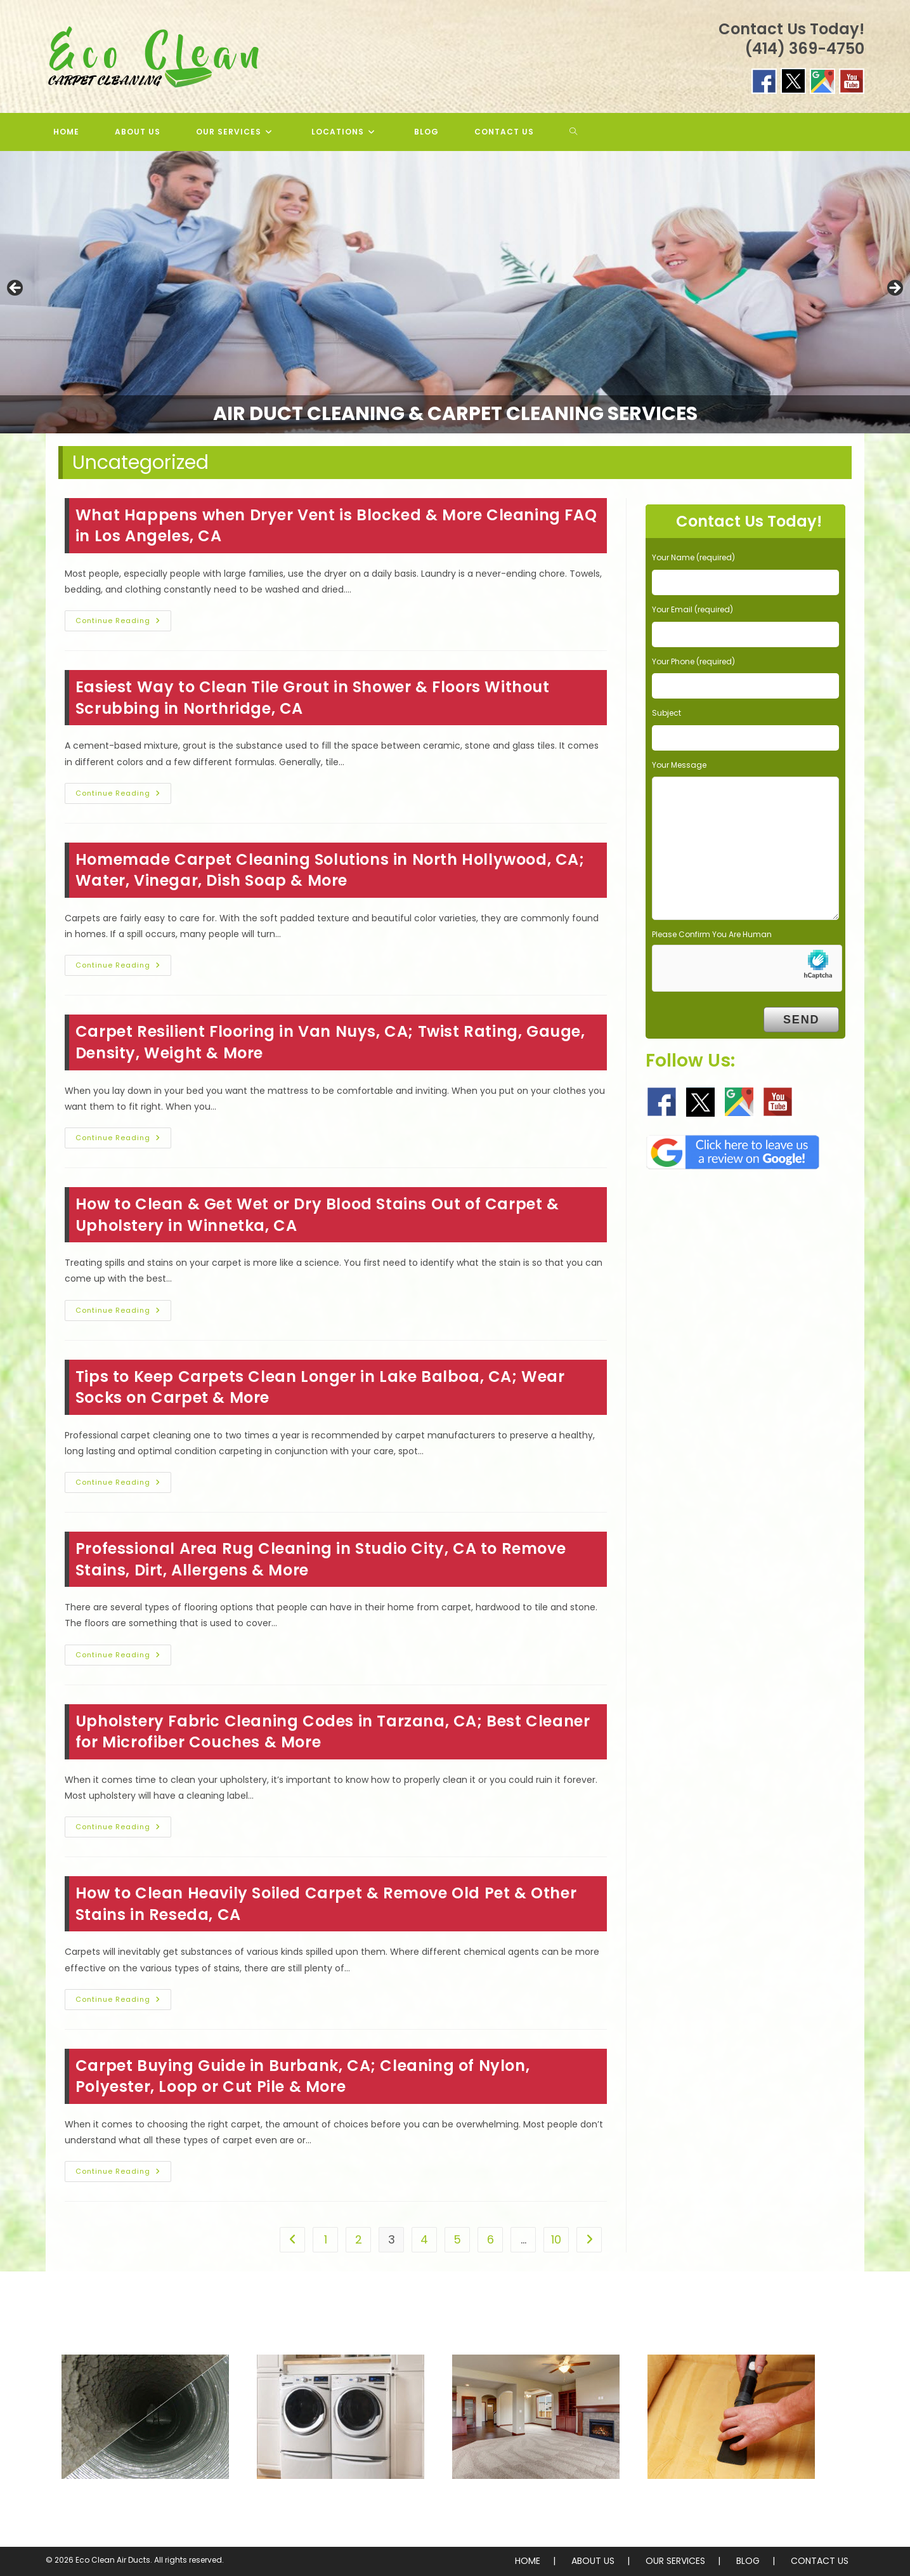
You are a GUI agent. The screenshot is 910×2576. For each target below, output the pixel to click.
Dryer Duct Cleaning (340, 2505)
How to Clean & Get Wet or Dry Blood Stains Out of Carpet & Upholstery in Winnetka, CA (317, 1214)
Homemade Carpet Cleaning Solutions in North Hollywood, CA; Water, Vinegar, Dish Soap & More (330, 870)
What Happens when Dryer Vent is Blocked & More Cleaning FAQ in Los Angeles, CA (336, 525)
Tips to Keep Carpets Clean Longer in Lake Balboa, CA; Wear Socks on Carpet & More (320, 1387)
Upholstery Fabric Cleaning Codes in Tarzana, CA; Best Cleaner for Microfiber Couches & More (332, 1732)
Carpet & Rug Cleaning (536, 2505)
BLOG (748, 2560)
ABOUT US (592, 2560)
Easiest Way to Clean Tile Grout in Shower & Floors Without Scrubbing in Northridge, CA (312, 697)
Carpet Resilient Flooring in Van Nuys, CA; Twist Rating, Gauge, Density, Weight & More (330, 1042)
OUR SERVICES (675, 2560)
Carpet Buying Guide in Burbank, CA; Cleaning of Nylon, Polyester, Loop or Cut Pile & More (302, 2076)
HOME (527, 2560)
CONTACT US (819, 2560)
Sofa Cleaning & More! (731, 2505)
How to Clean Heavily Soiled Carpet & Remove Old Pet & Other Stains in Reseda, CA (325, 1904)
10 (556, 2239)
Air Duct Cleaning (145, 2505)
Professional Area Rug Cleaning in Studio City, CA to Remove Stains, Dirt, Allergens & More (320, 1559)
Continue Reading (123, 623)
